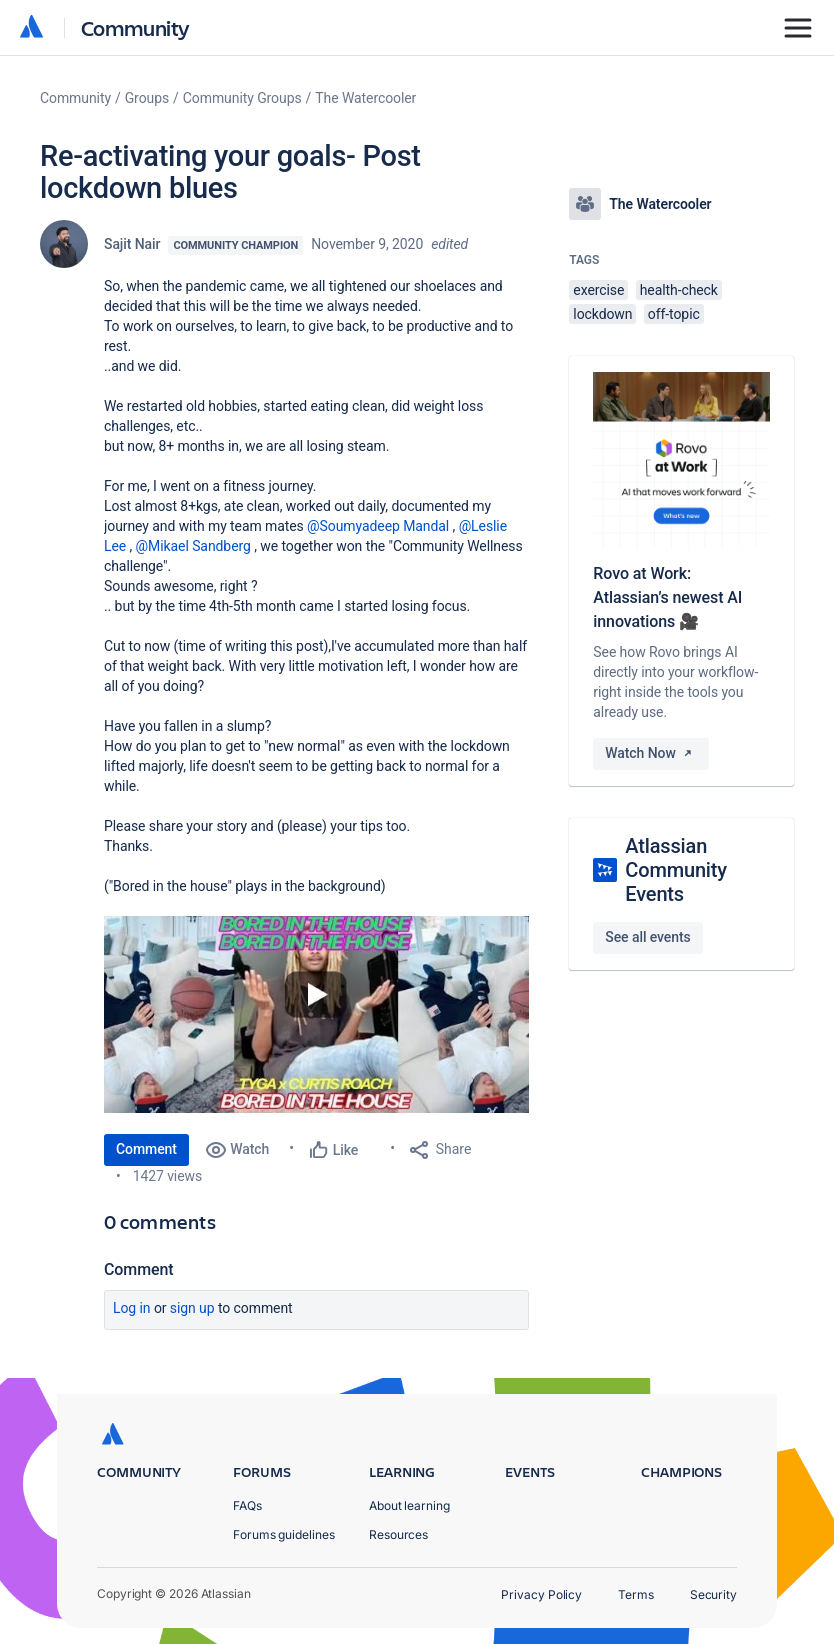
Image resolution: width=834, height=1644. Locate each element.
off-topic (674, 314)
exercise (598, 290)
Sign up (192, 1308)
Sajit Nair (132, 244)
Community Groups (242, 98)
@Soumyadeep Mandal (378, 526)
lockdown (602, 314)
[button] (316, 1014)
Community (135, 27)
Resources (398, 1534)
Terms (636, 1594)
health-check (679, 290)
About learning (409, 1505)
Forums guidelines (284, 1534)
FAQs (247, 1505)
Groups (147, 98)
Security (713, 1594)
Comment (146, 1149)
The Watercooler (365, 98)
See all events (647, 937)
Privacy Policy (541, 1594)
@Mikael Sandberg (193, 546)
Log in (132, 1308)
